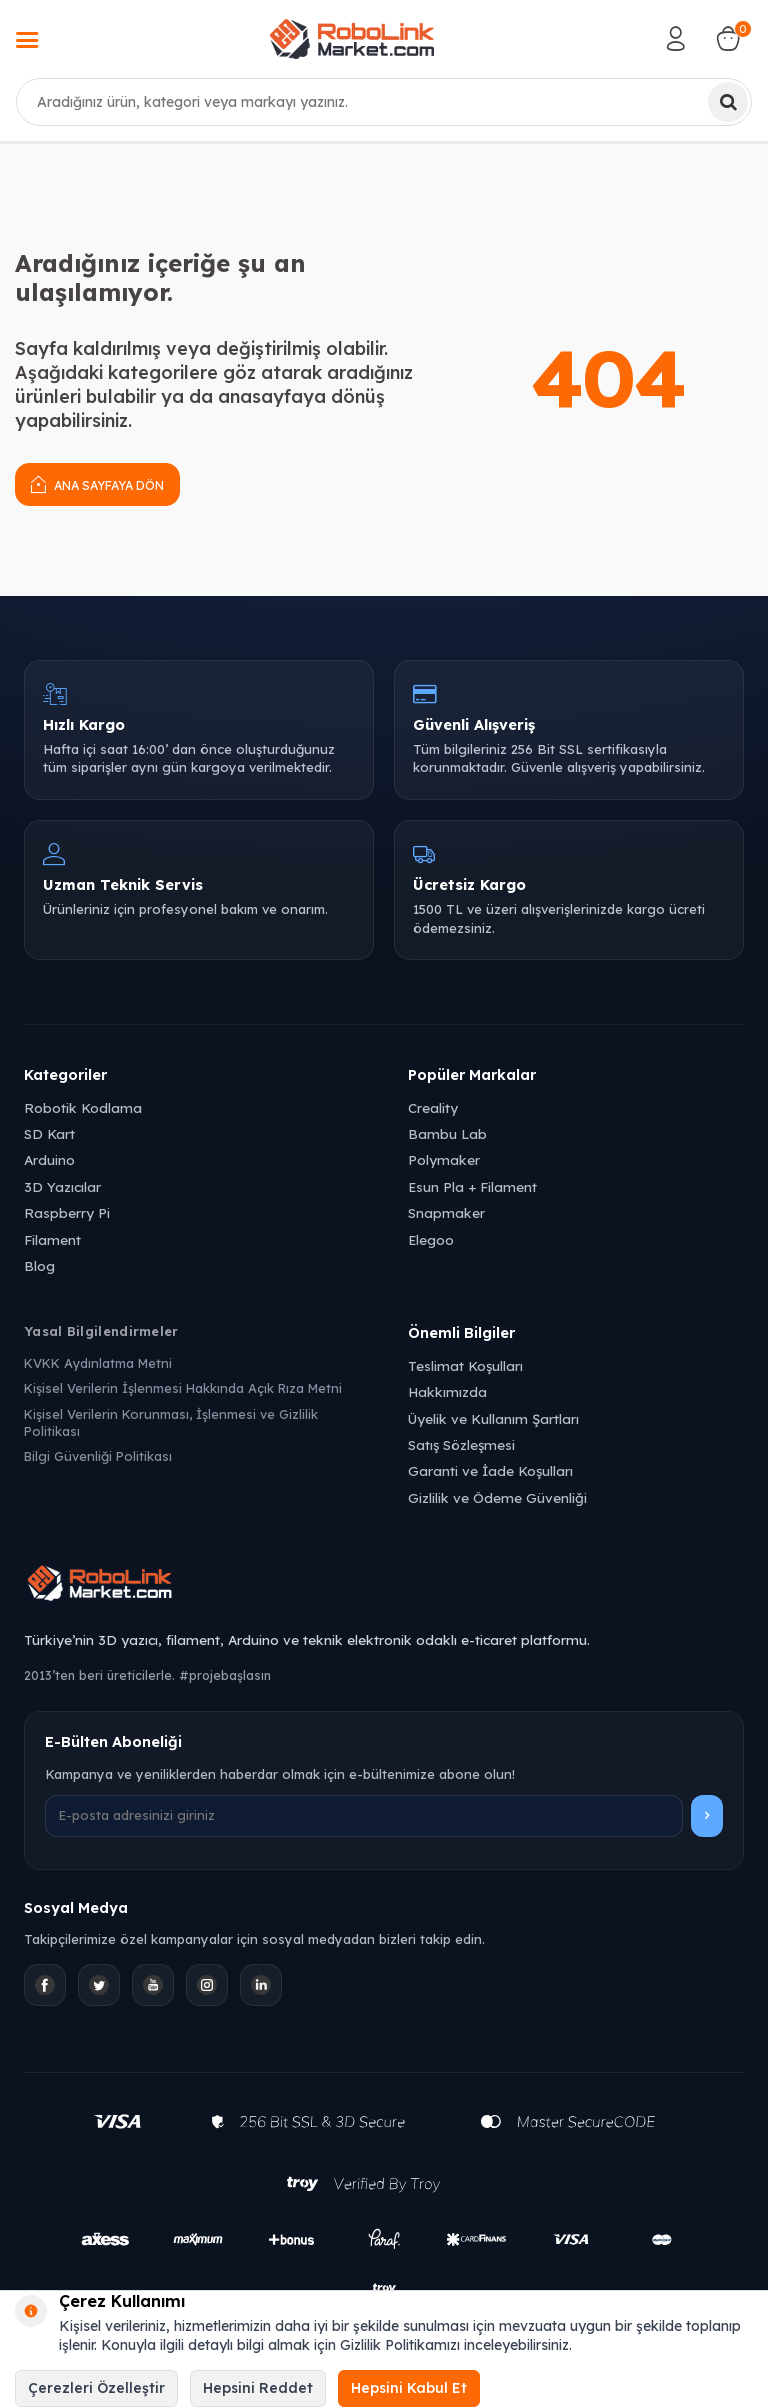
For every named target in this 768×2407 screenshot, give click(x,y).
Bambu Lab (447, 1133)
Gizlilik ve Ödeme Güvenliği (497, 1497)
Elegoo (431, 1239)
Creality (433, 1107)
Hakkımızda (447, 1391)
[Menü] (27, 42)
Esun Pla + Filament (472, 1186)
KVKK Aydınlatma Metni (98, 1363)
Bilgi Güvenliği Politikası (98, 1456)
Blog (39, 1265)
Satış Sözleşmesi (461, 1444)
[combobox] (384, 102)
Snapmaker (446, 1212)
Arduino (49, 1159)
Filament (52, 1239)
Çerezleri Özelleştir (96, 2388)
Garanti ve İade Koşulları (490, 1470)
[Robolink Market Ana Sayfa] (384, 1586)
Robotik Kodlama (83, 1107)
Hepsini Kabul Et (409, 2388)
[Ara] (728, 102)
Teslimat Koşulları (465, 1365)
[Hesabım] (676, 39)
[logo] (352, 39)
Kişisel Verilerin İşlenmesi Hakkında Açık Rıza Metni (183, 1388)
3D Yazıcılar (62, 1186)
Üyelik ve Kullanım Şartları (493, 1418)
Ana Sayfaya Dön (97, 483)
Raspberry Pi (67, 1212)
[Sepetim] (728, 39)
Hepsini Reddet (258, 2388)
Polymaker (444, 1159)
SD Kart (49, 1133)
